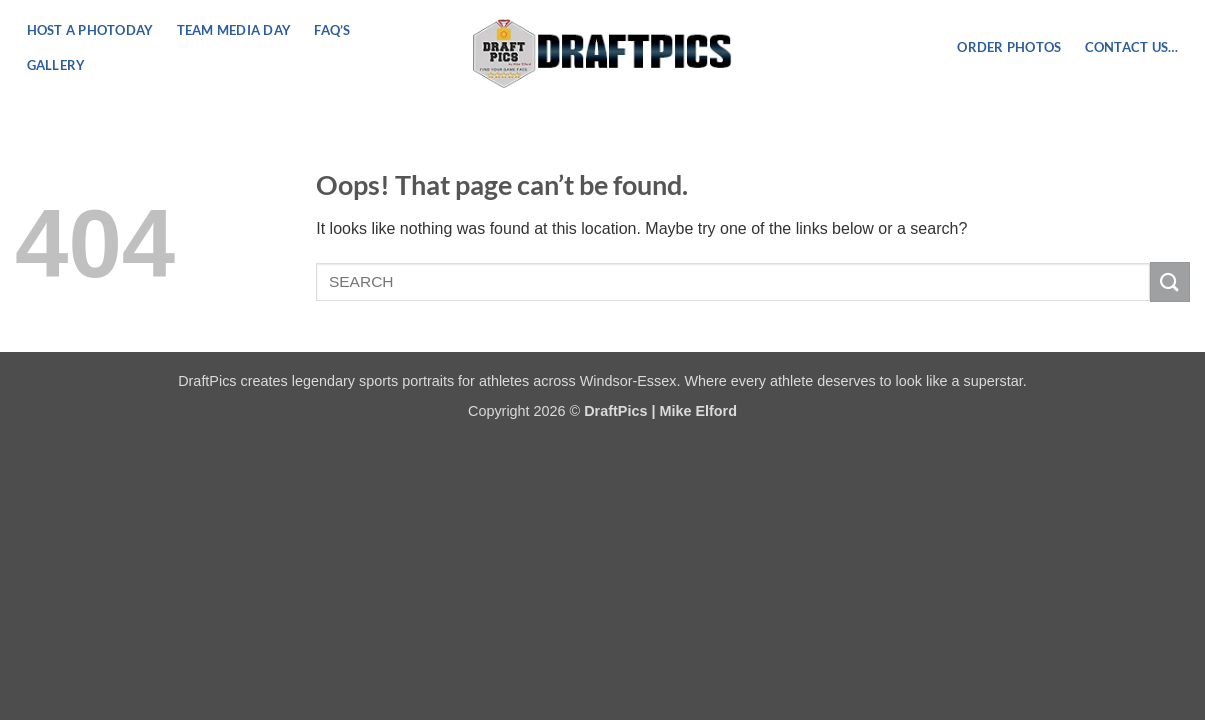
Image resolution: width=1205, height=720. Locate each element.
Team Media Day (234, 30)
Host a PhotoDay (90, 30)
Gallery (56, 65)
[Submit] (1170, 281)
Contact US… (1132, 47)
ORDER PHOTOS (1009, 47)
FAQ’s (332, 30)
